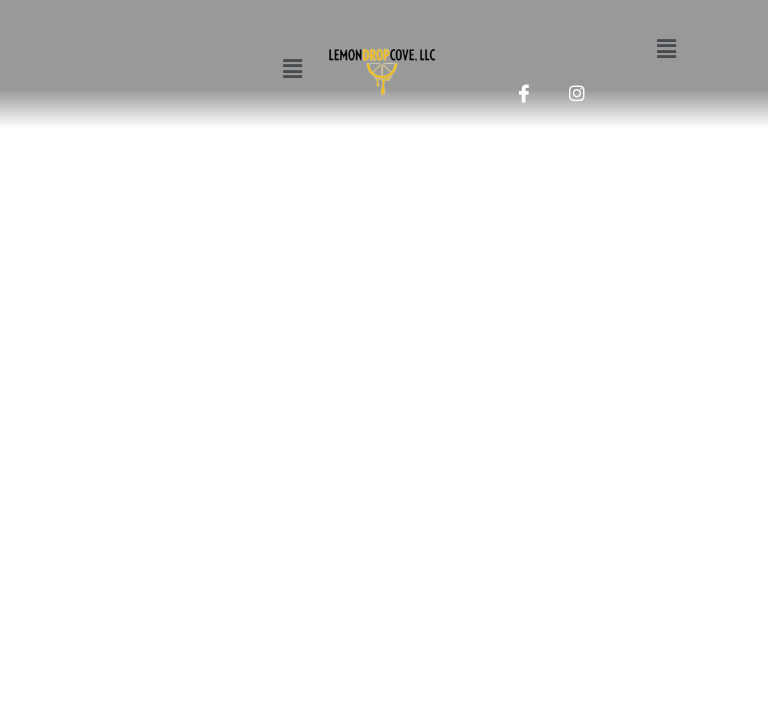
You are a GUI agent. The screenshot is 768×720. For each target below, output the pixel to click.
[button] (292, 69)
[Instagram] (577, 88)
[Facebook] (524, 88)
